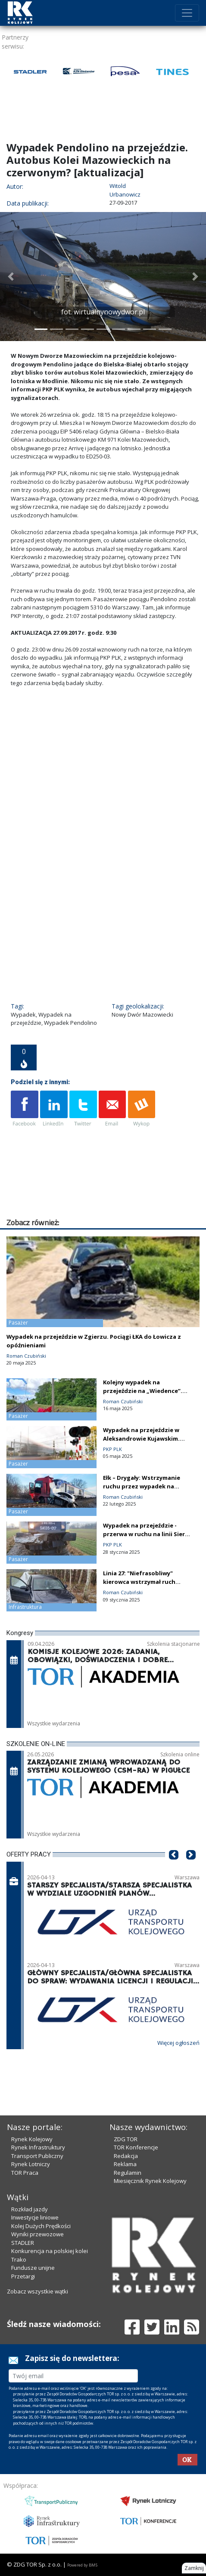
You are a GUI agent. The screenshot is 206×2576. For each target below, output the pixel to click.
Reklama (125, 2164)
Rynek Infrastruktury (38, 2147)
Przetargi (23, 2276)
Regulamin (127, 2172)
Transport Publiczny (37, 2156)
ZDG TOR (125, 2139)
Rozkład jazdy (29, 2209)
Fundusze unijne (33, 2268)
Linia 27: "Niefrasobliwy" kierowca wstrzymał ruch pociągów (139, 1581)
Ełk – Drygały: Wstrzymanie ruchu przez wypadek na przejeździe (141, 1486)
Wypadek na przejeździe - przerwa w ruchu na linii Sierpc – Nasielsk (147, 1534)
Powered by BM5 (82, 2565)
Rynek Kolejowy (32, 2139)
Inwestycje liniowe (35, 2217)
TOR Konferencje (136, 2147)
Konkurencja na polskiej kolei (49, 2251)
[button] (11, 276)
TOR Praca (24, 2172)
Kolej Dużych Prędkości (41, 2226)
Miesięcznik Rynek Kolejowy (150, 2181)
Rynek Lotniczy (30, 2164)
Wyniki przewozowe (37, 2234)
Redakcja (126, 2156)
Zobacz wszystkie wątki (37, 2291)
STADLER (22, 2243)
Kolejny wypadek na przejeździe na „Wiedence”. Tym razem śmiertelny (142, 1390)
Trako (18, 2259)
